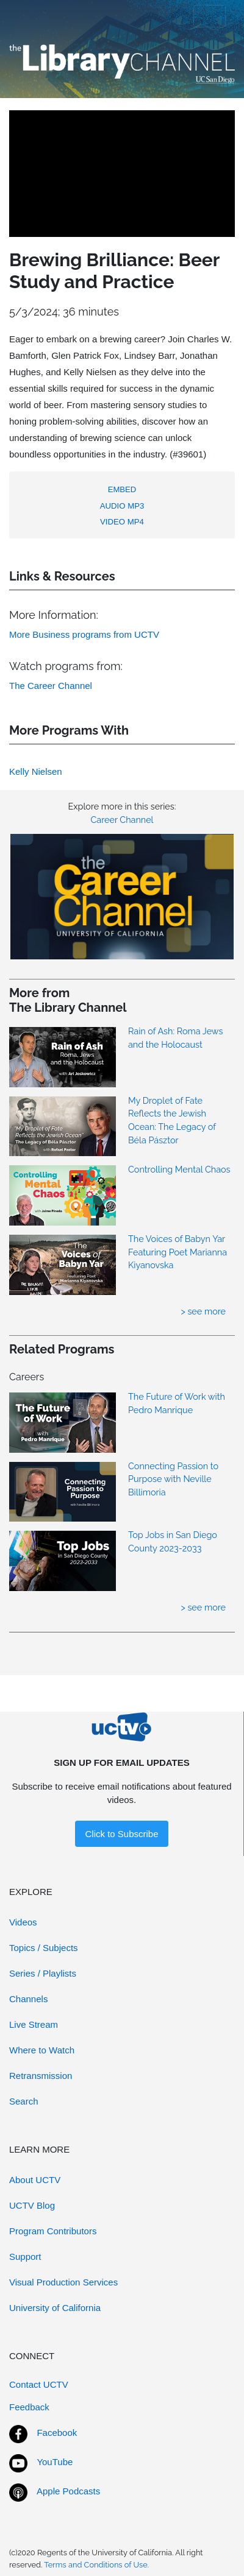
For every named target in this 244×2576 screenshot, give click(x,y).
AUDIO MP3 (122, 505)
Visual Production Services (63, 2282)
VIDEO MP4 (122, 521)
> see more (203, 1311)
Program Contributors (52, 2231)
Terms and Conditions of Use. (96, 2564)
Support (25, 2256)
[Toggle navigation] (209, 16)
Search (23, 2101)
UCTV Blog (32, 2205)
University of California (55, 2308)
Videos (23, 1922)
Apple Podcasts (68, 2491)
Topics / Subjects (43, 1948)
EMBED (122, 489)
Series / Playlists (42, 1973)
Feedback (29, 2407)
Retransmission (40, 2075)
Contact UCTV (38, 2384)
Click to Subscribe (121, 1834)
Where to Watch (41, 2050)
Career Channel (121, 819)
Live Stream (33, 2024)
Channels (28, 1999)
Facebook (57, 2432)
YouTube (55, 2462)
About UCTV (34, 2180)
